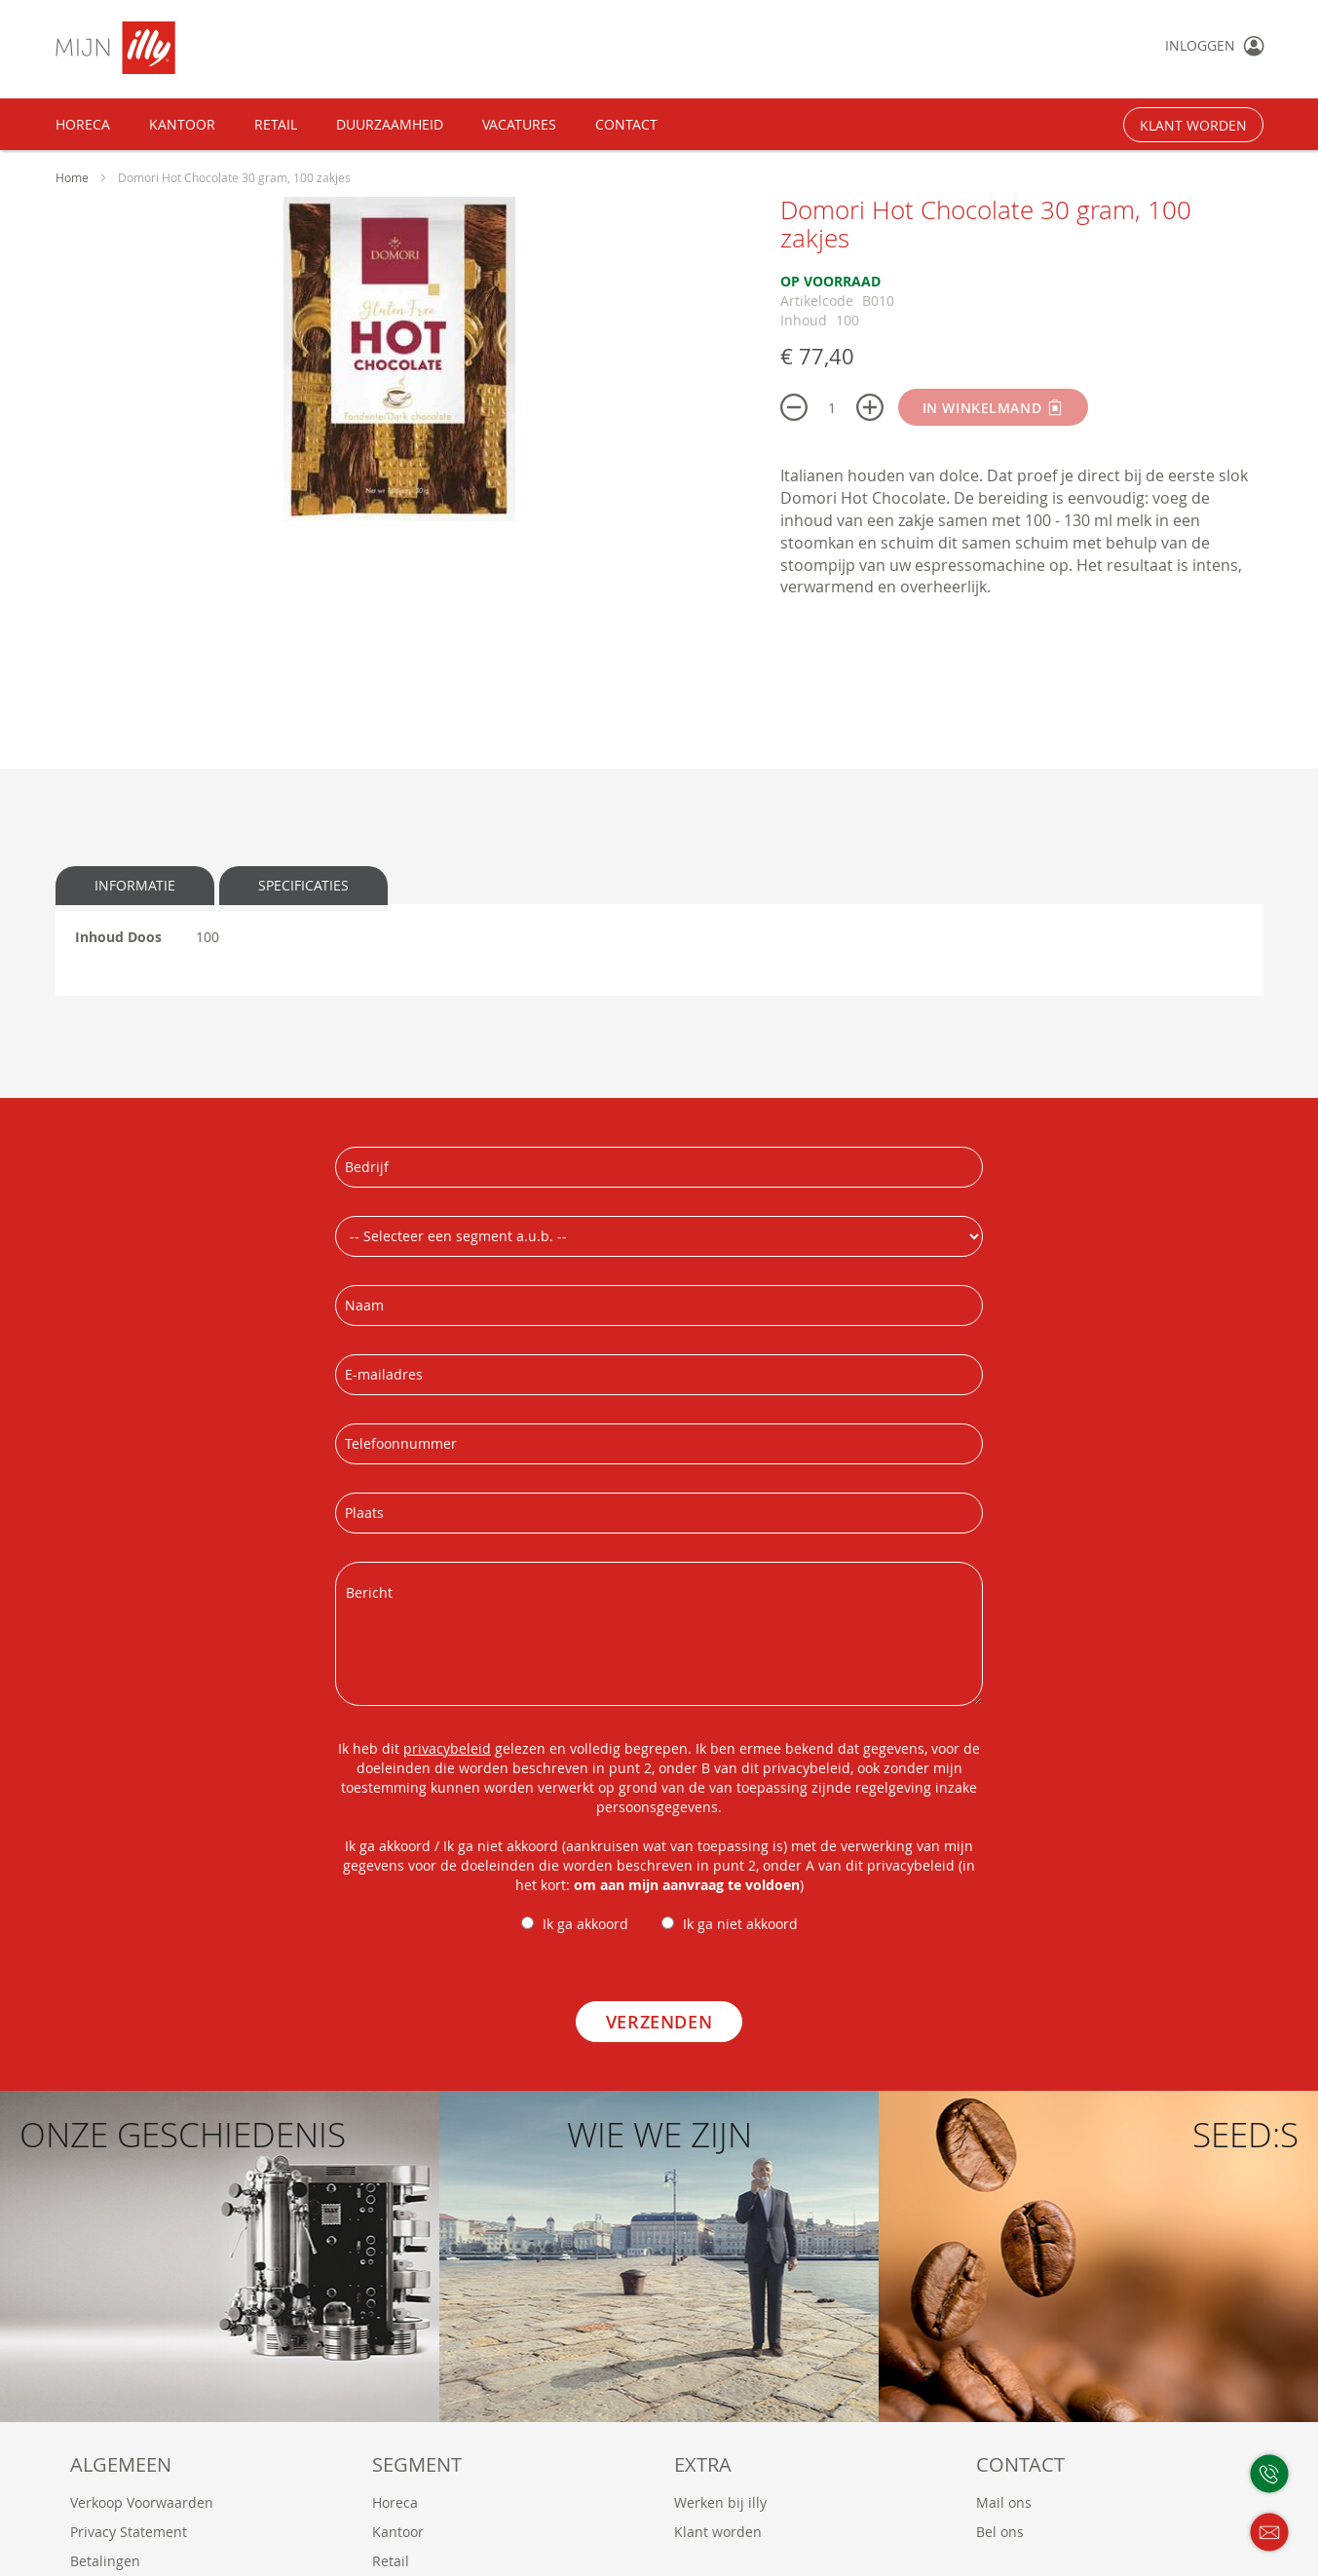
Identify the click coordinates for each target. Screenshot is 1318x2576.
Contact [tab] (1020, 2464)
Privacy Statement (128, 2531)
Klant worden (718, 2531)
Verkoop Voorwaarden (141, 2502)
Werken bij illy (720, 2502)
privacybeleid (447, 1748)
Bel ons (1000, 2531)
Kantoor (398, 2531)
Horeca (395, 2502)
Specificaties (303, 885)
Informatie (134, 885)
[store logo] (179, 47)
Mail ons (1004, 2502)
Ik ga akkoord (585, 1923)
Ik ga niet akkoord (740, 1923)
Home (74, 177)
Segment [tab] (417, 2464)
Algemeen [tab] (120, 2464)
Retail (390, 2561)
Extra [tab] (703, 2464)
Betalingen (105, 2561)
